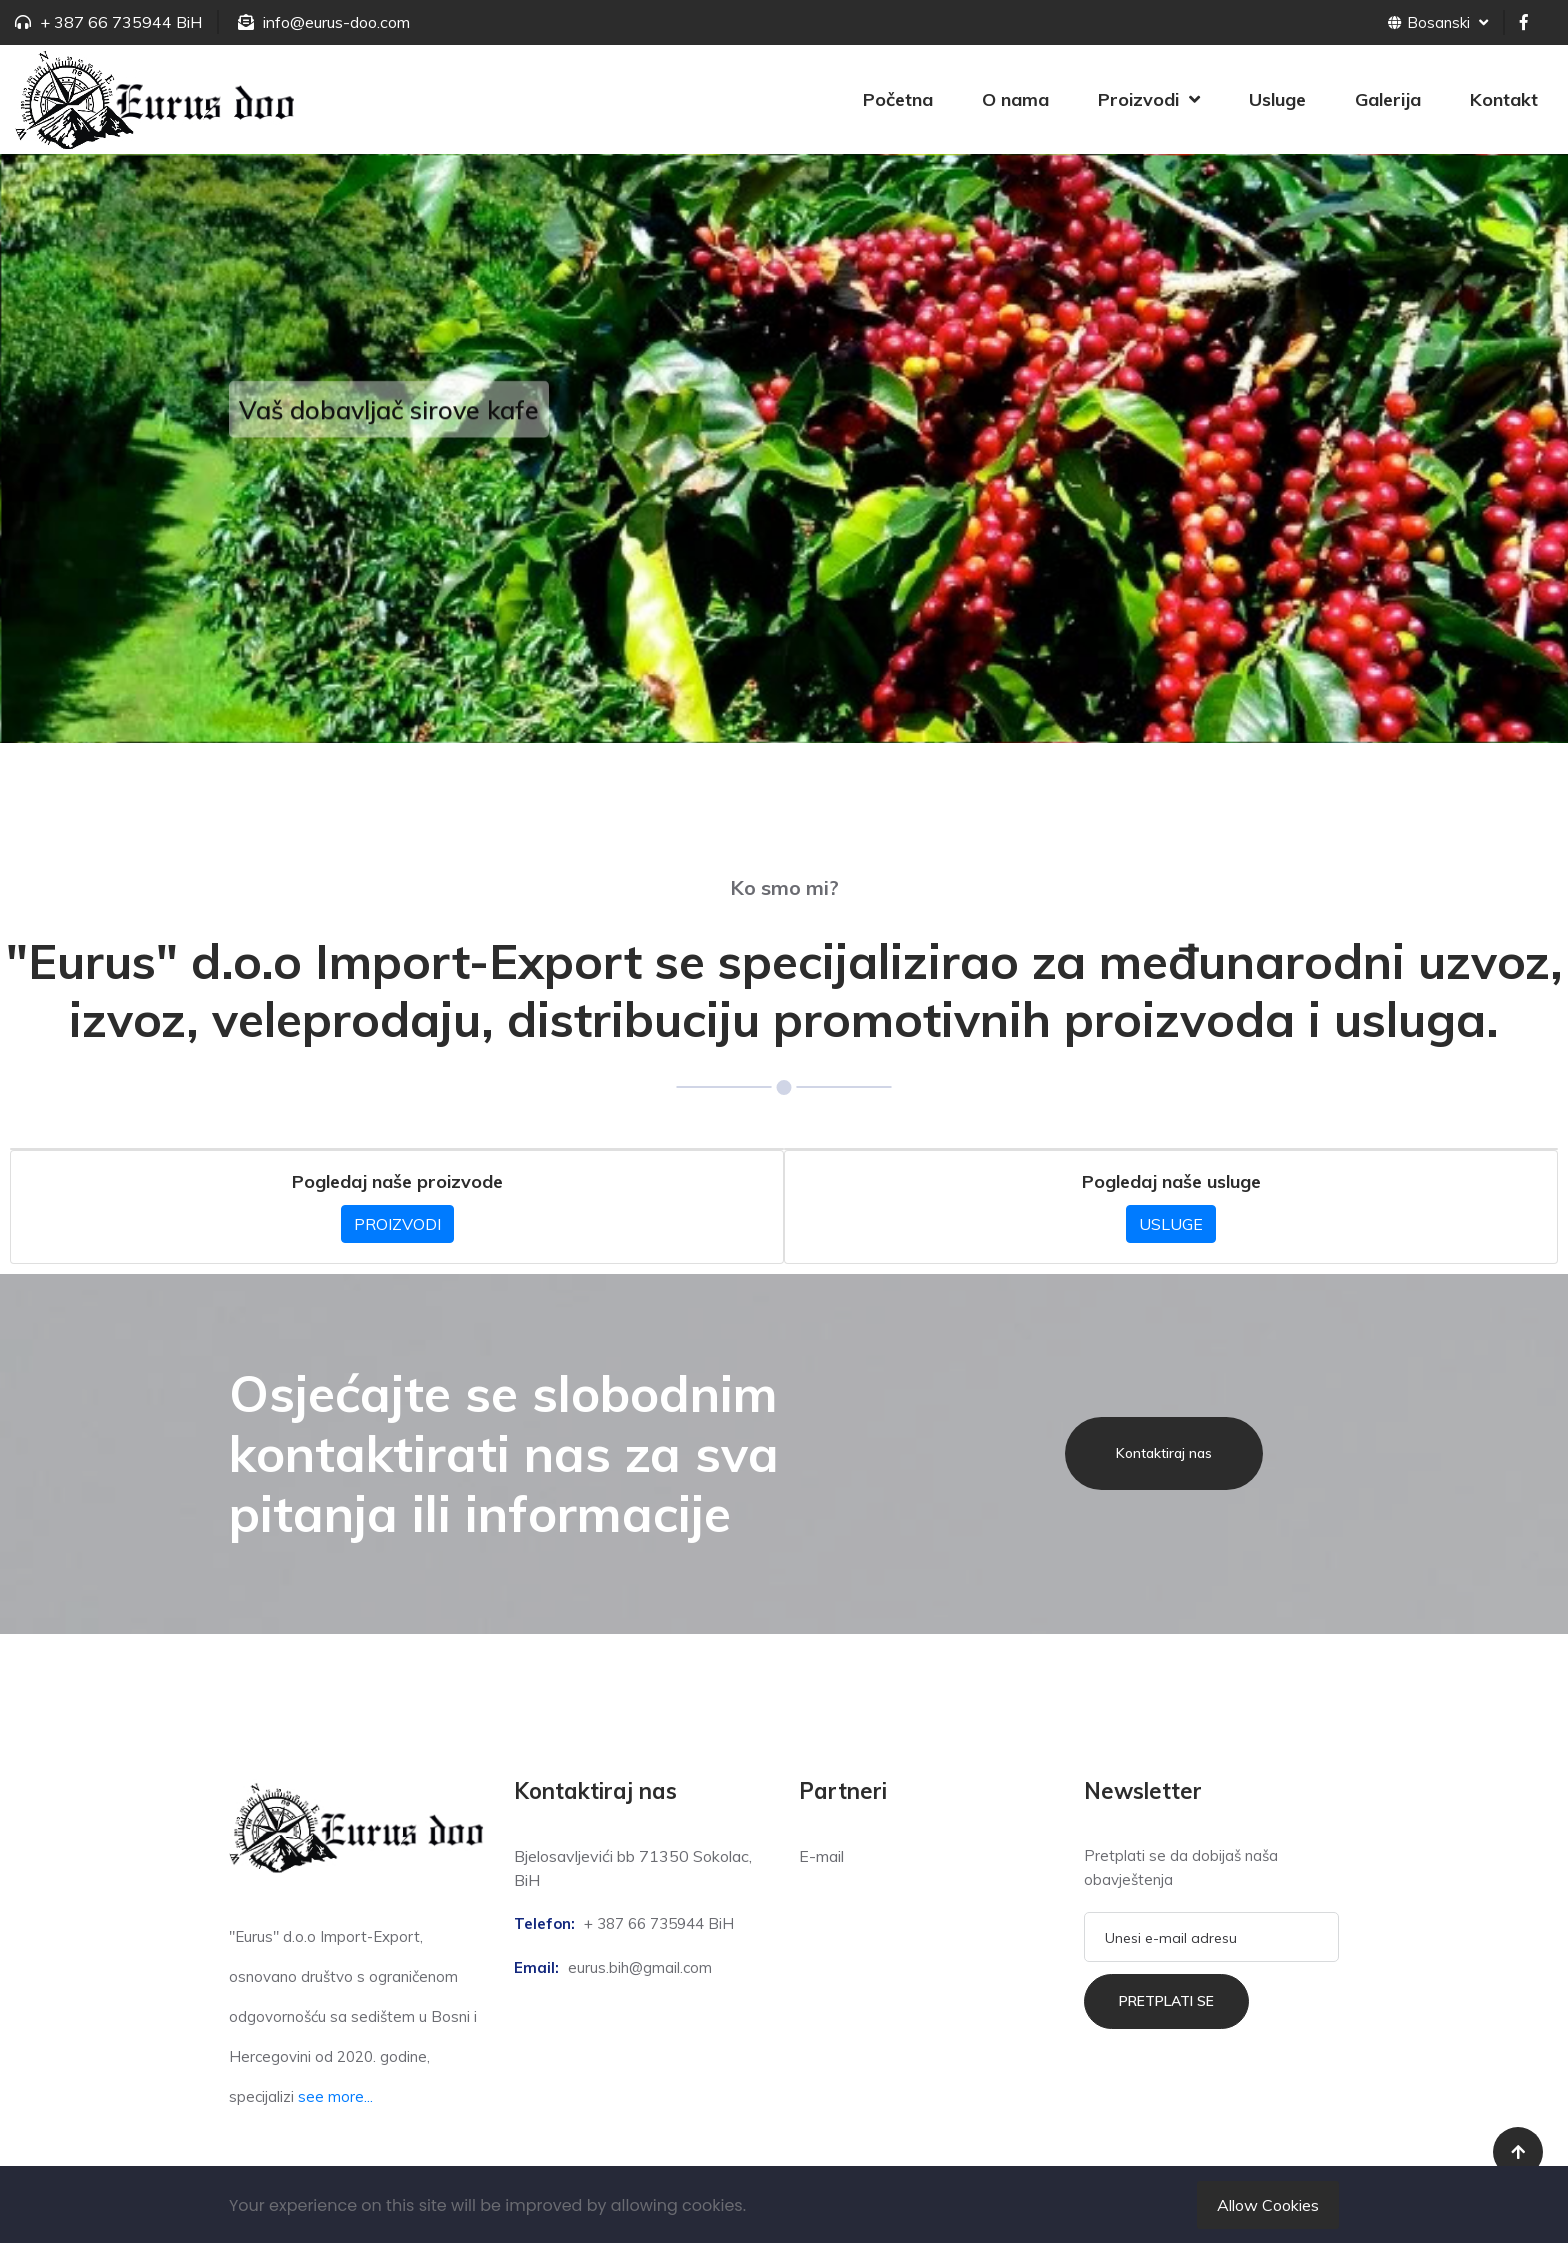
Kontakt (1504, 99)
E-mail (821, 1856)
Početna (898, 99)
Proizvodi (1138, 99)
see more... (335, 2096)
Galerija (1388, 99)
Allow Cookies (1268, 2205)
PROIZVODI (397, 1224)
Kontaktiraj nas (1164, 1453)
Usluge (1277, 99)
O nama (1015, 99)
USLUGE (1171, 1224)
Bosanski (1438, 22)
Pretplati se (1166, 2001)
